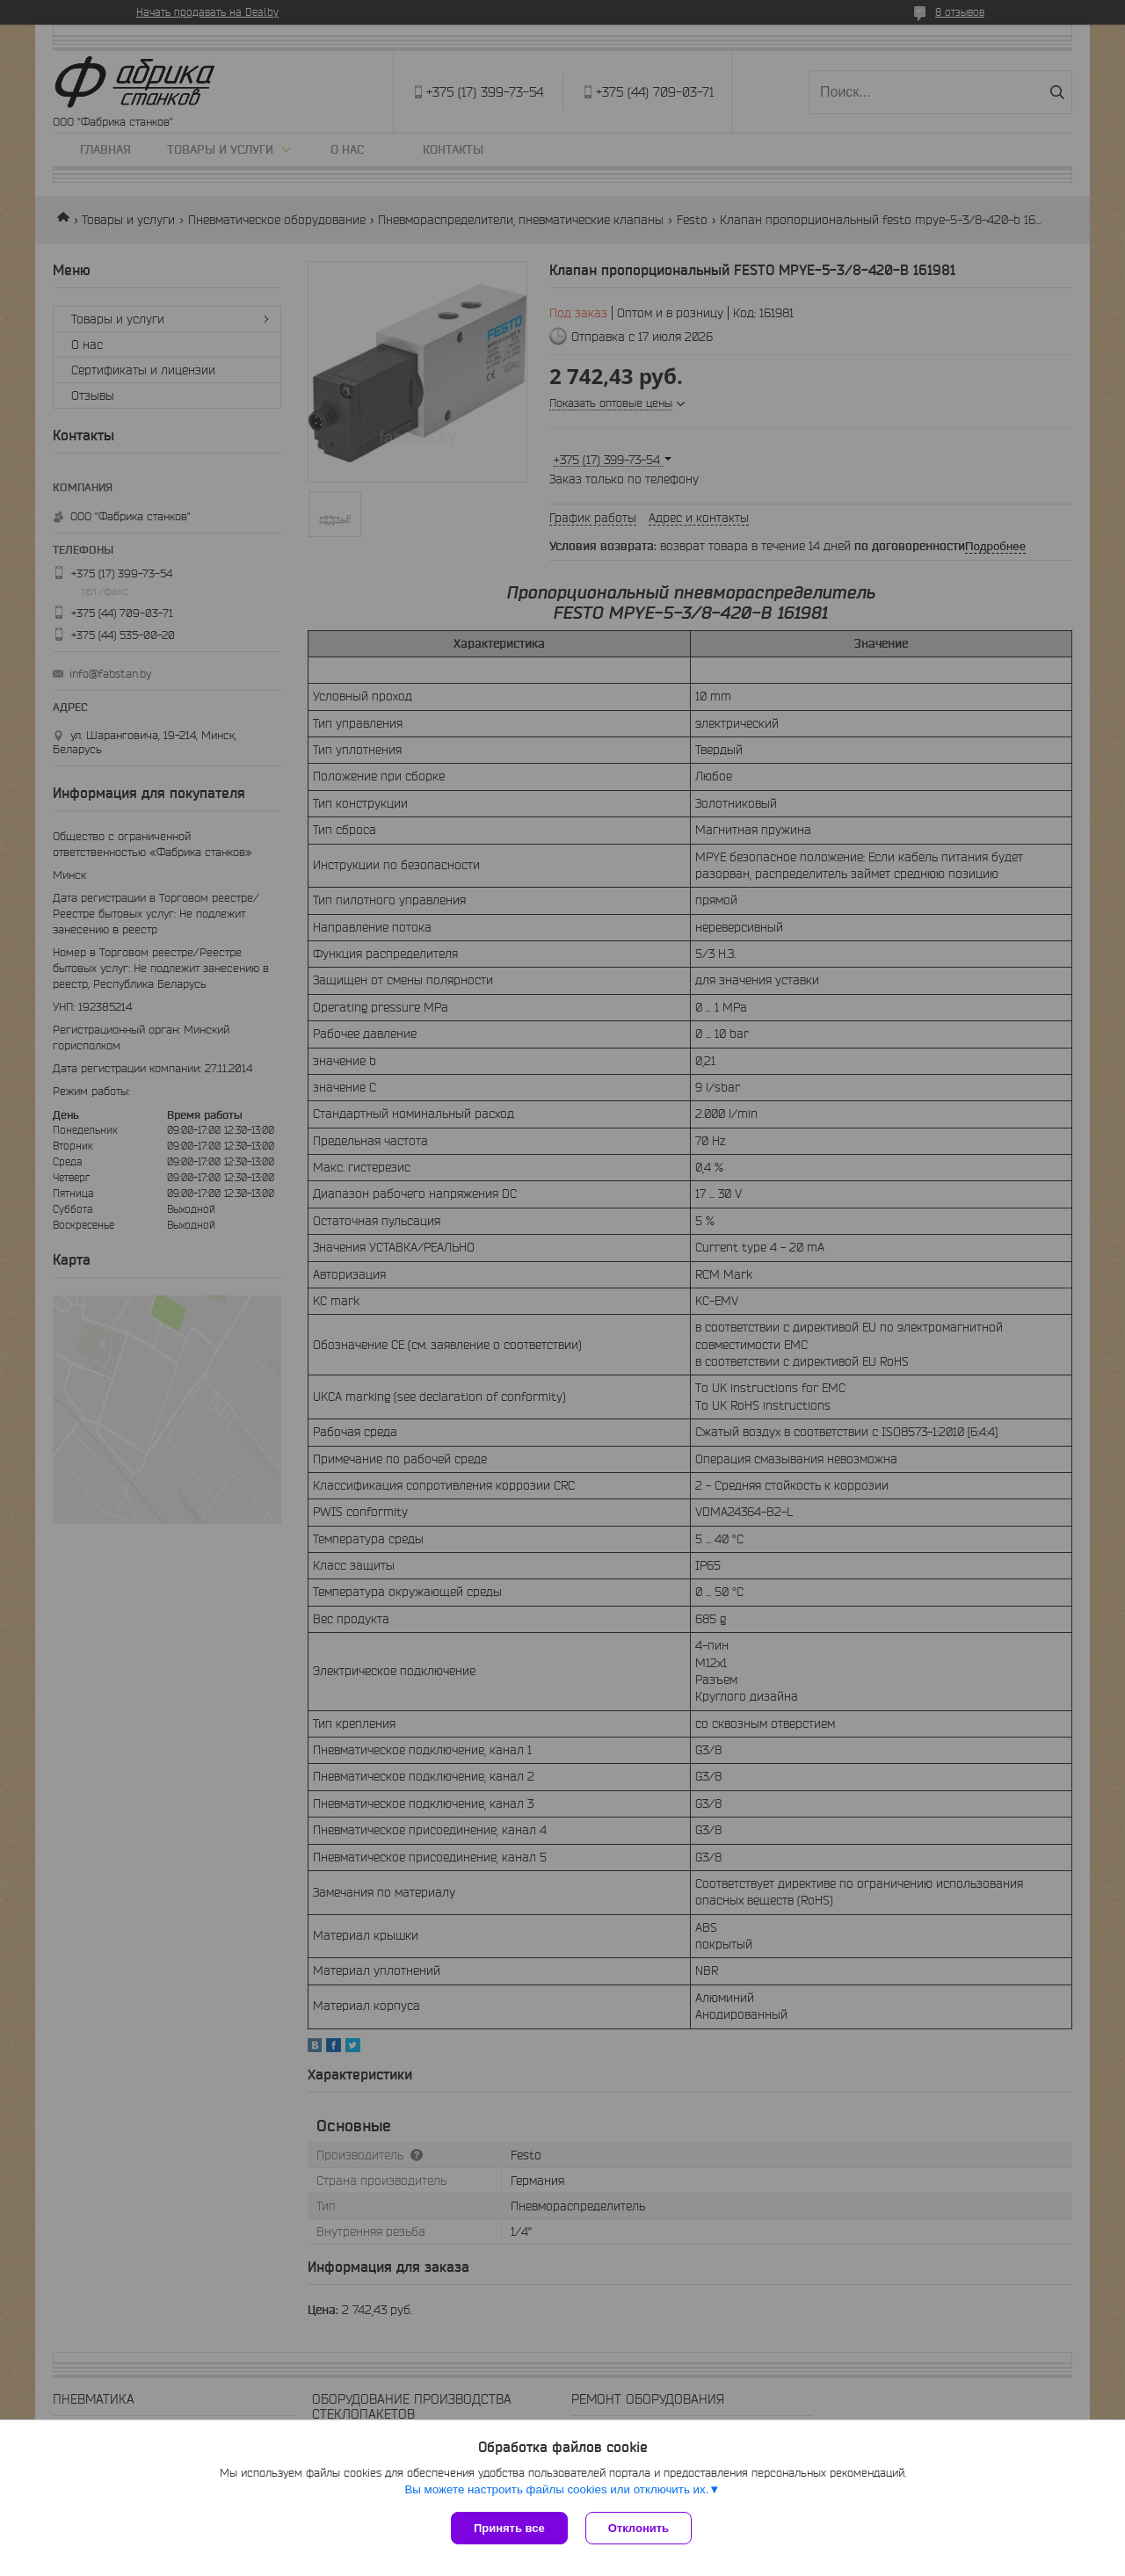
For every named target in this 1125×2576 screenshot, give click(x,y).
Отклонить (638, 2528)
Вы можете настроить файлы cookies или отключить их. (556, 2489)
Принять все (509, 2528)
